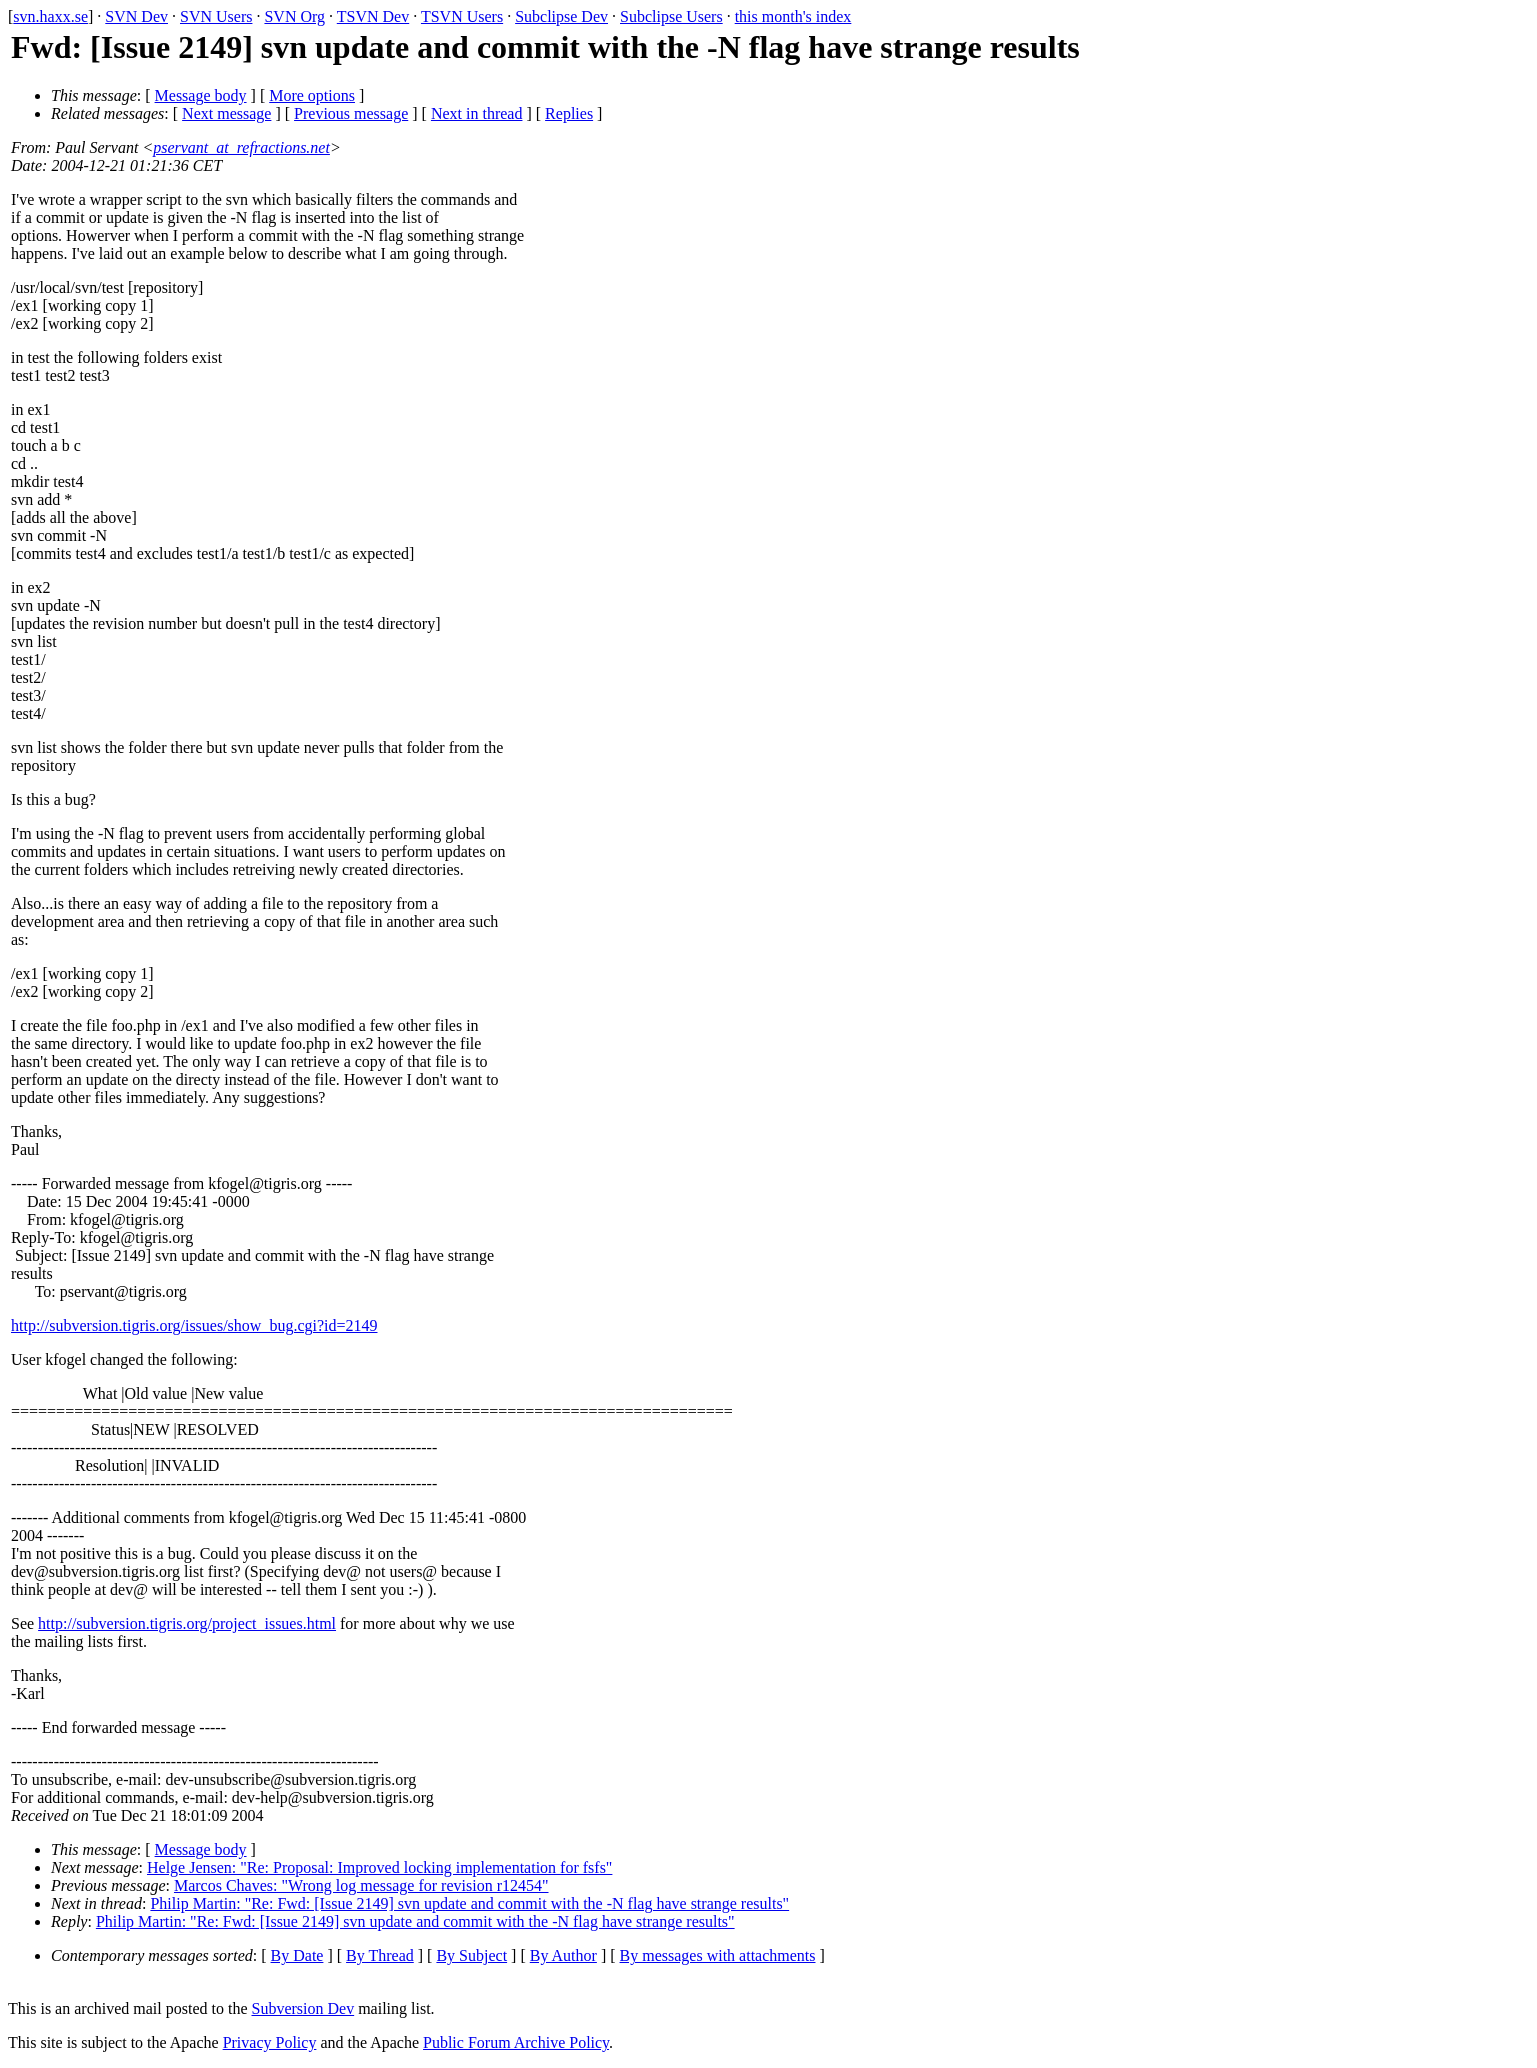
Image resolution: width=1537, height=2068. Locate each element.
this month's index (793, 16)
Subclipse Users (671, 16)
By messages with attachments (718, 1955)
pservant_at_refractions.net (241, 147)
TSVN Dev (373, 16)
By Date (297, 1955)
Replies (569, 113)
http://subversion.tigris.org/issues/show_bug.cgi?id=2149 (194, 1325)
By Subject (471, 1955)
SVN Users (216, 16)
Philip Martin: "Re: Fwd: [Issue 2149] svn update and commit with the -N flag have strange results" (469, 1903)
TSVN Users (462, 16)
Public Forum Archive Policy (516, 2042)
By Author (563, 1955)
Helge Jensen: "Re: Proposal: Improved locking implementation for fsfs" (379, 1867)
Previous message (351, 113)
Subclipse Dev (561, 16)
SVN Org (294, 16)
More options (312, 95)
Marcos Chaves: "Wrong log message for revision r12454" (361, 1885)
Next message (226, 113)
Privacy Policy (270, 2042)
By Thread (380, 1955)
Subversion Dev (303, 2008)
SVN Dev (136, 16)
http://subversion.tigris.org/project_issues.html (187, 1623)
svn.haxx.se (50, 16)
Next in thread (477, 113)
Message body (201, 95)
